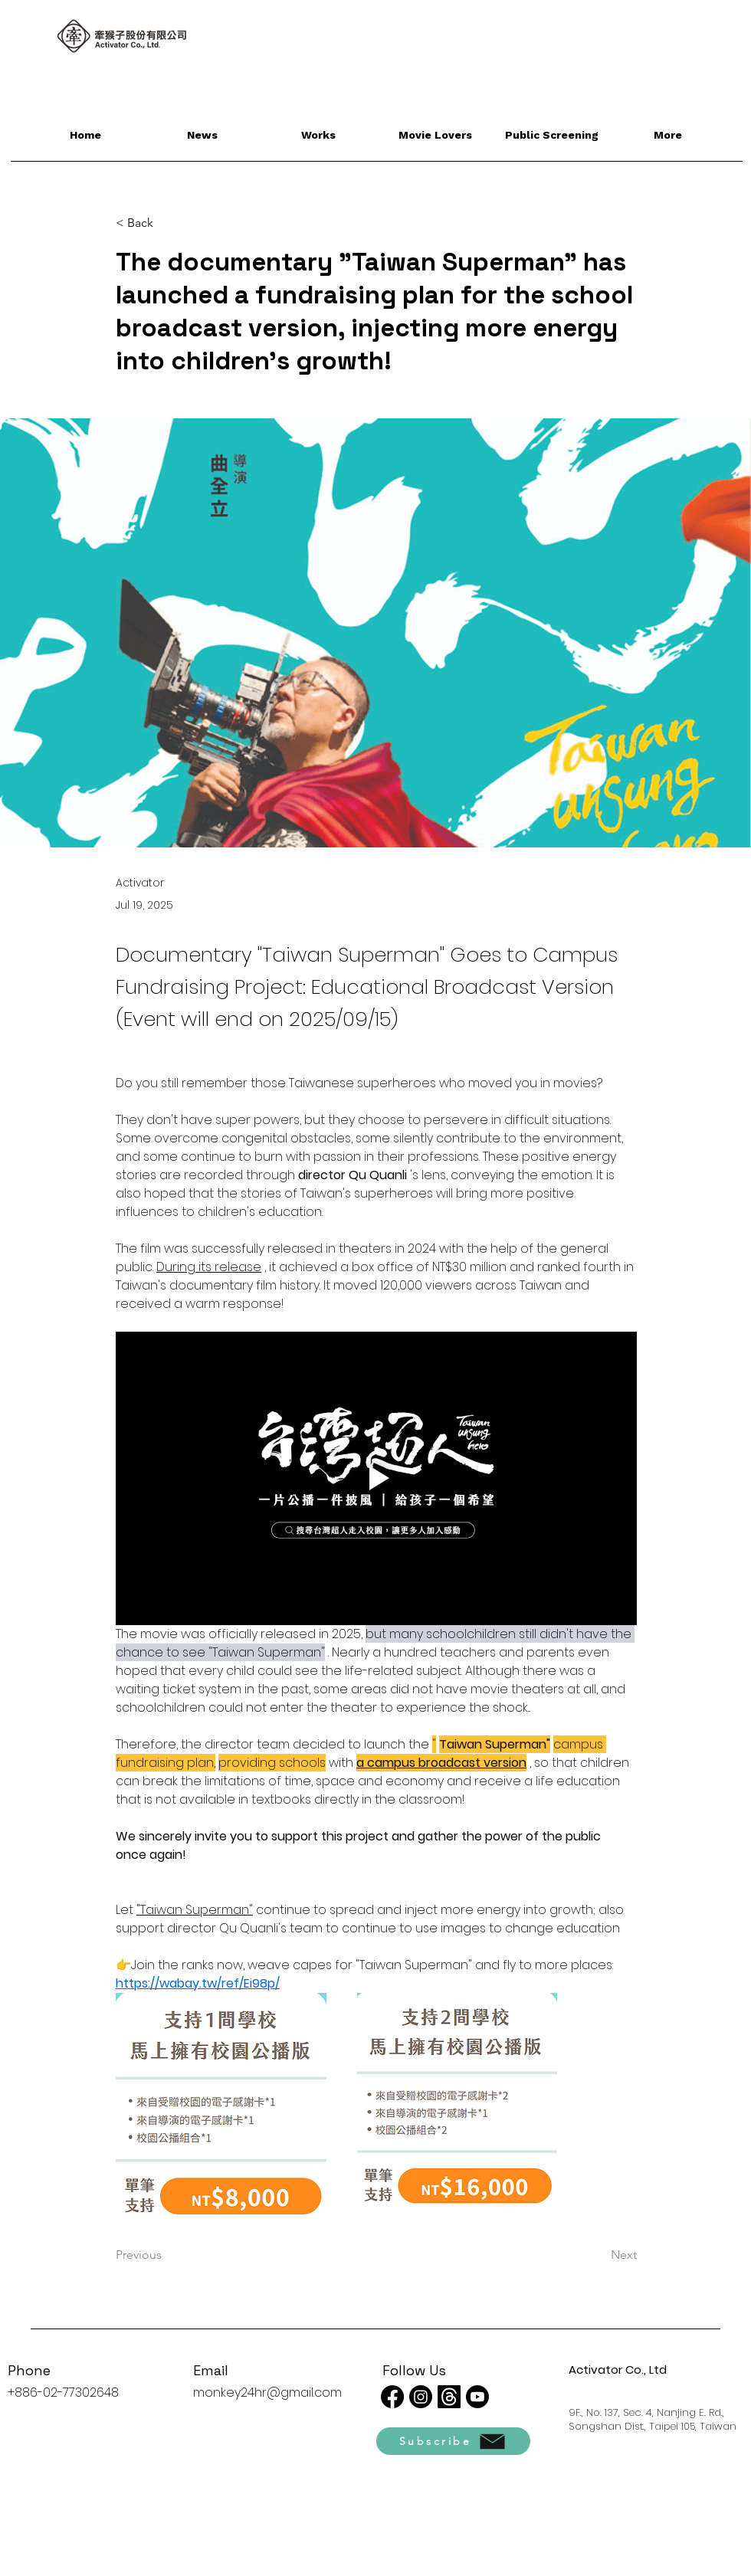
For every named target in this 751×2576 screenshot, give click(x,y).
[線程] (449, 2396)
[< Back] (166, 223)
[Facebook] (392, 2396)
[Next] (598, 2255)
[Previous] (166, 2255)
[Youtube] (477, 2396)
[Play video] (376, 1478)
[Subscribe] (453, 2441)
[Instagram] (420, 2396)
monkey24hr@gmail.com (267, 2392)
